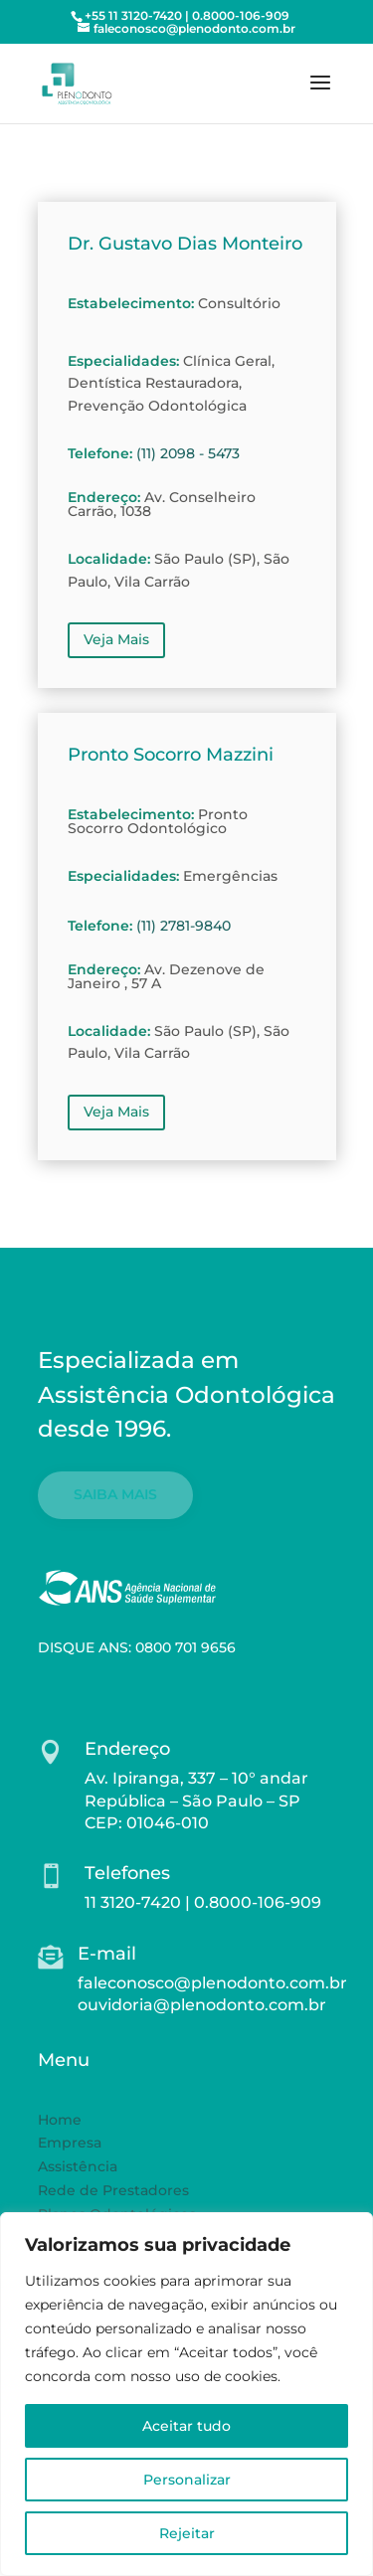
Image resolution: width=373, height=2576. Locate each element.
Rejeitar (187, 2533)
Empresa (69, 2142)
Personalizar (187, 2480)
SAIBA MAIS (115, 1494)
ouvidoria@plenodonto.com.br (202, 2004)
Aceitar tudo (186, 2426)
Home (60, 2120)
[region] (186, 2394)
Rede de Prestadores (113, 2190)
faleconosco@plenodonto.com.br (212, 1983)
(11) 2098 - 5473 (188, 453)
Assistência (77, 2166)
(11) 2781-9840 (183, 926)
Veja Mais (116, 639)
